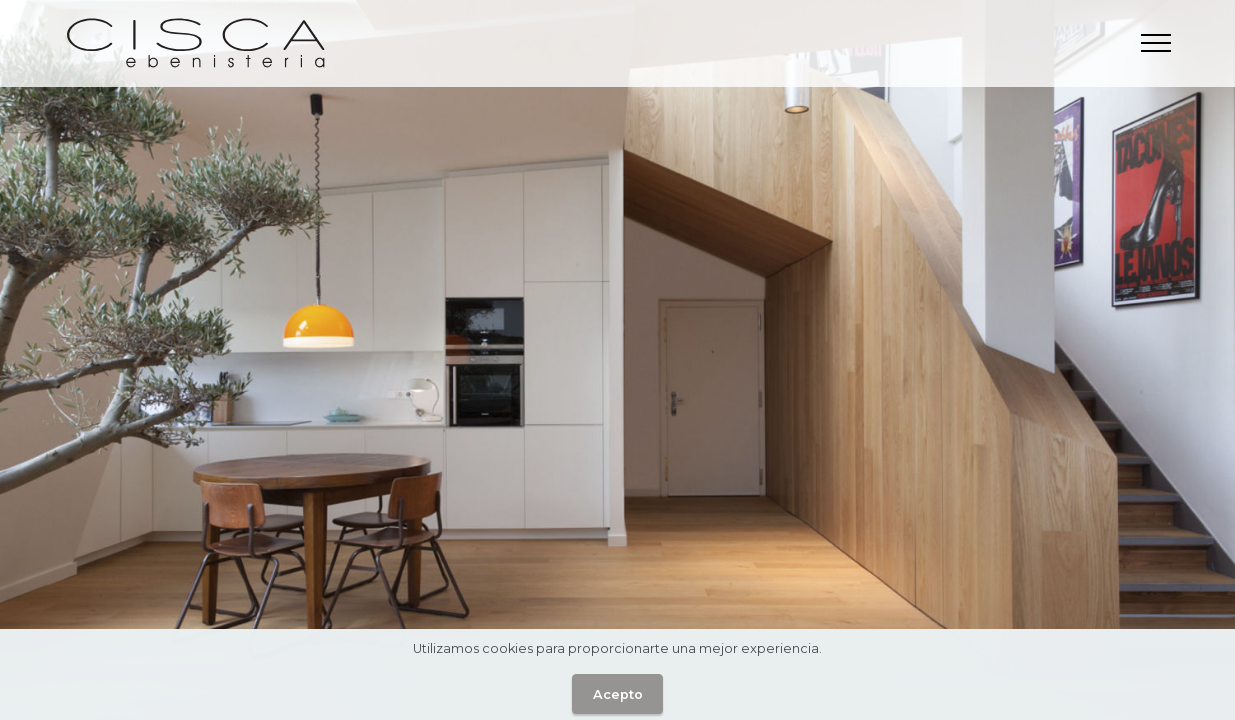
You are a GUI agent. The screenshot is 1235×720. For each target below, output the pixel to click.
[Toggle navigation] (1156, 43)
